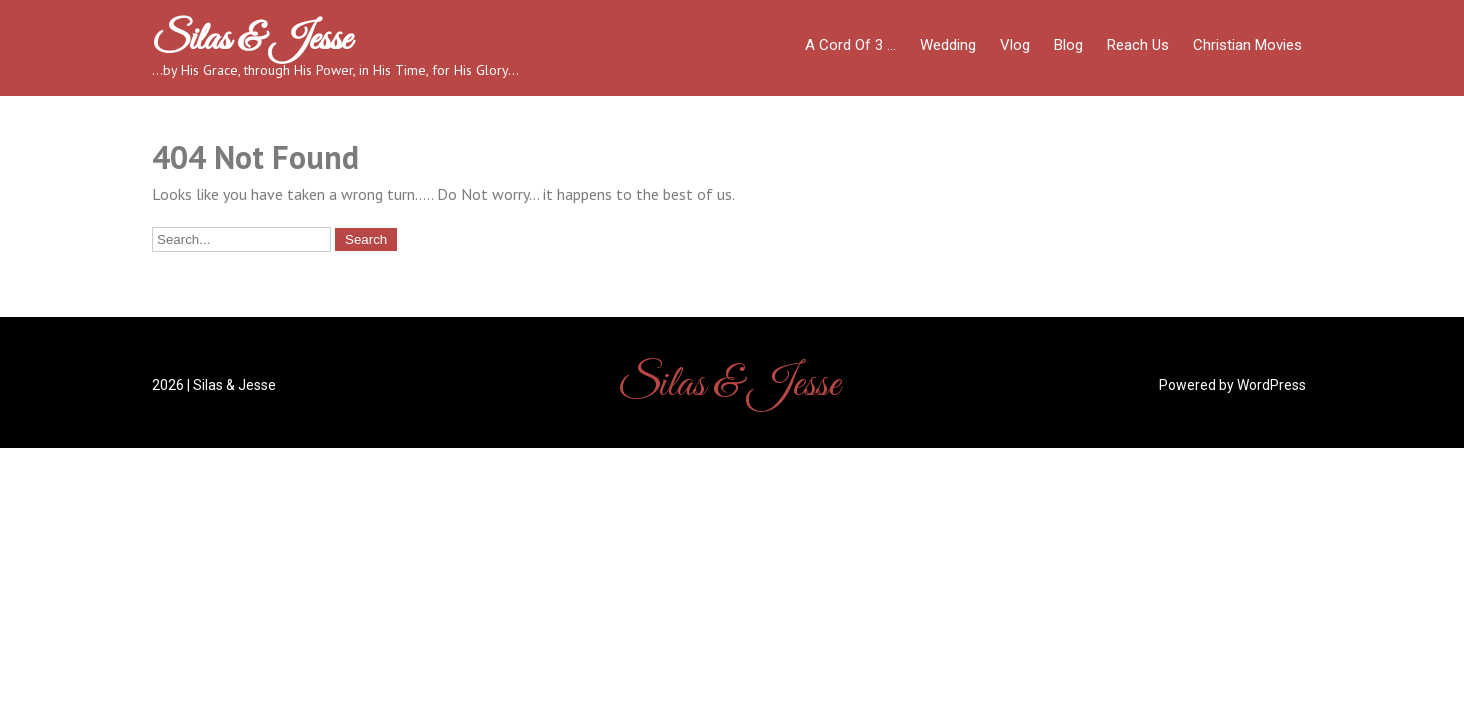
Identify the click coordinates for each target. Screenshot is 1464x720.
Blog (1068, 45)
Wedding (948, 45)
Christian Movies (1247, 45)
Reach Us (1138, 45)
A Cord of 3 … (850, 45)
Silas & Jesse (251, 40)
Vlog (1015, 45)
